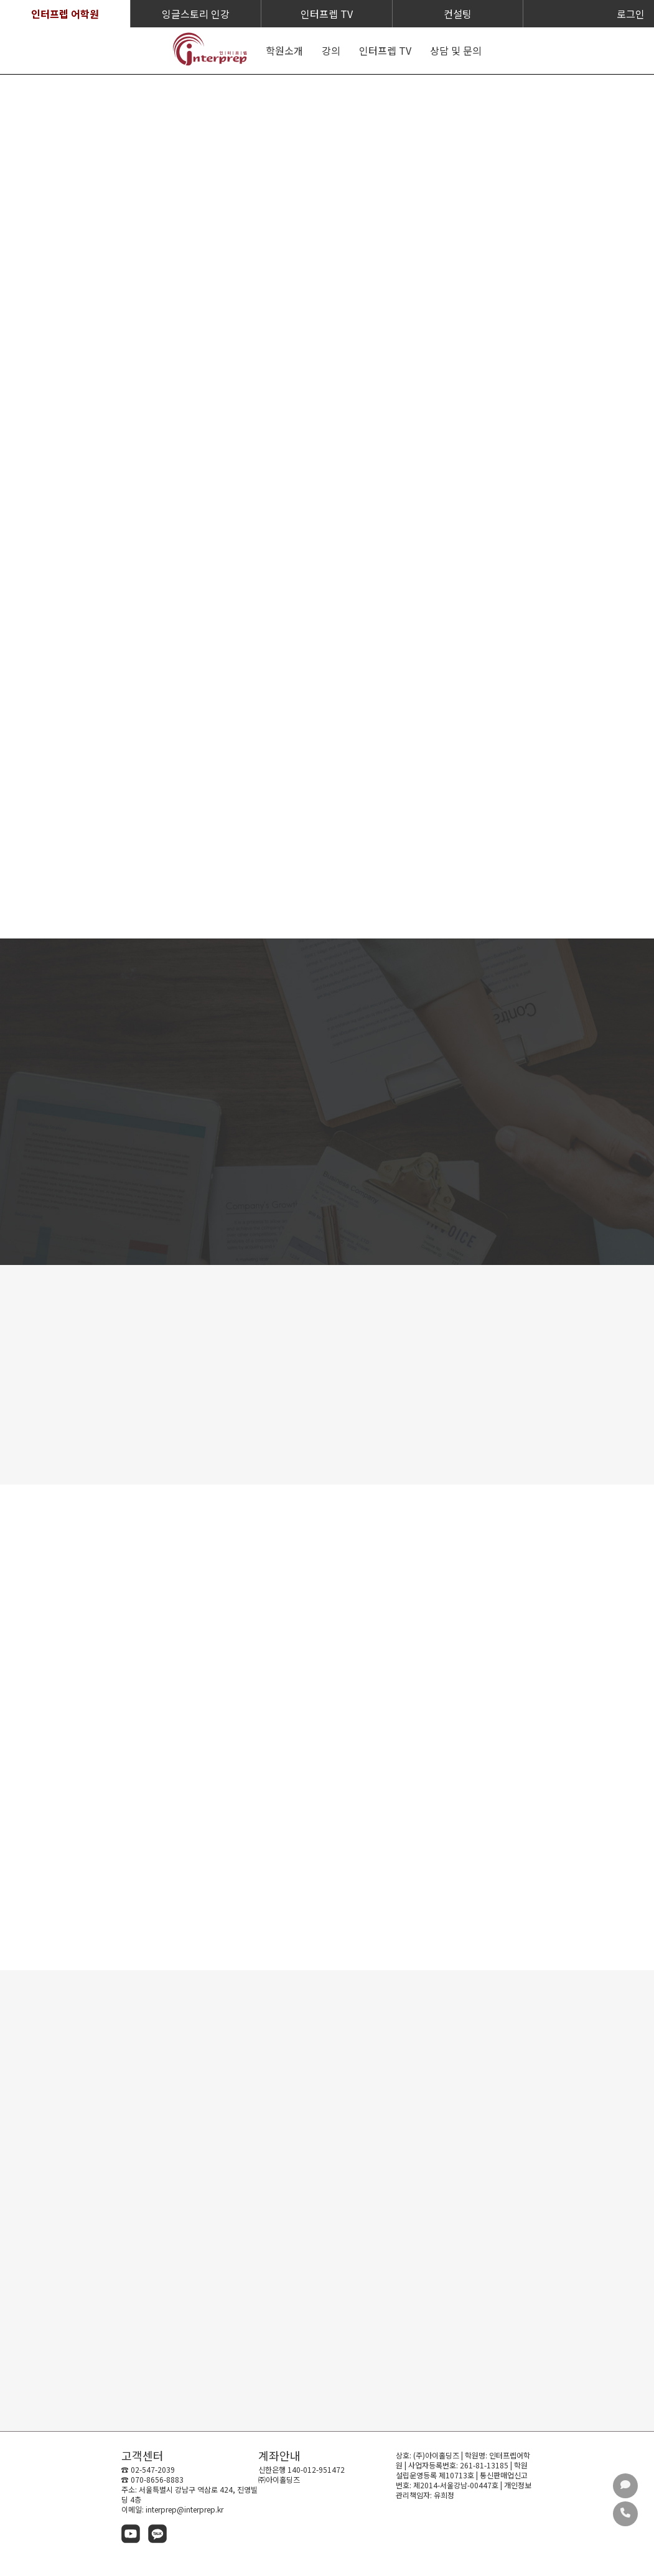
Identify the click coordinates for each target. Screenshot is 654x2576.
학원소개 (284, 50)
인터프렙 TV (327, 13)
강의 (331, 50)
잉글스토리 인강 (196, 13)
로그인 (631, 13)
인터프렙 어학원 (65, 13)
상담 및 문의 (456, 50)
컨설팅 (458, 13)
